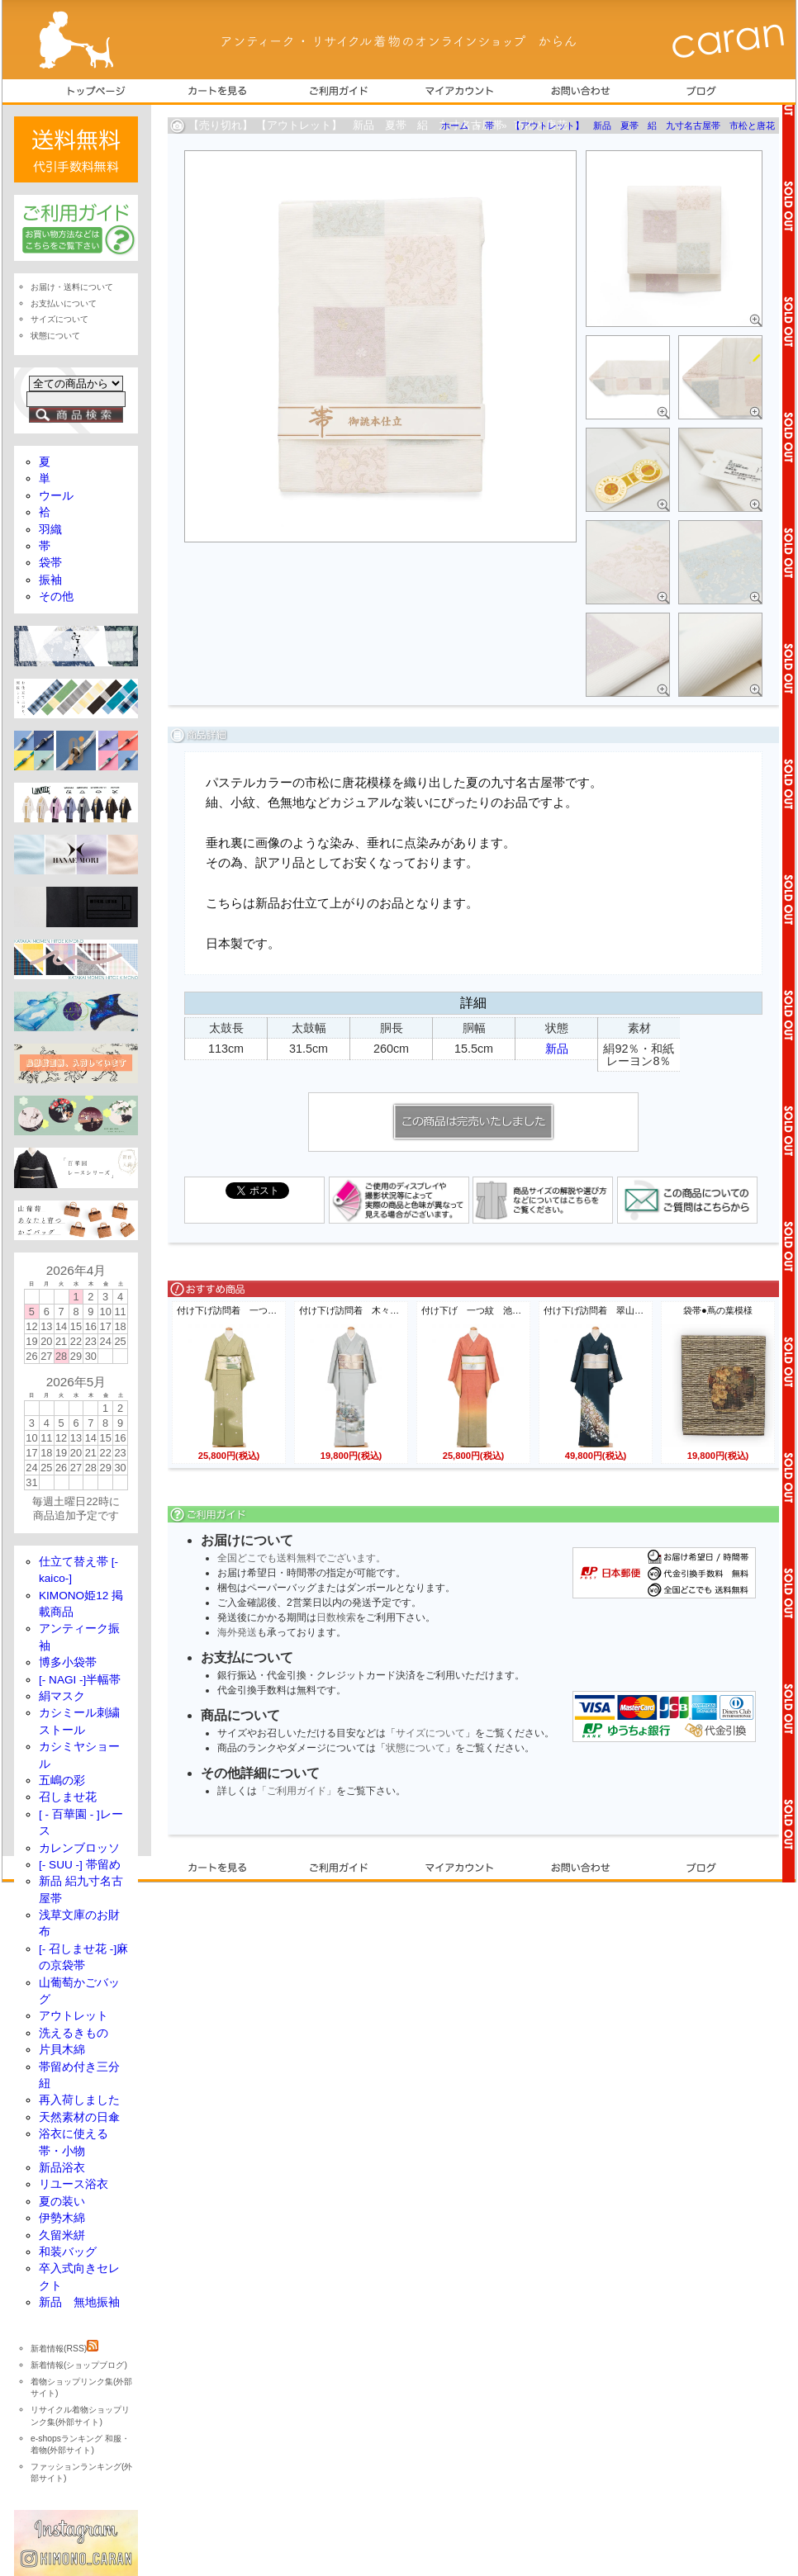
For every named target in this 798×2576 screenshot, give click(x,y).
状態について (415, 1748)
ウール (56, 496)
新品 (556, 1048)
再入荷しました (79, 2100)
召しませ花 (68, 1797)
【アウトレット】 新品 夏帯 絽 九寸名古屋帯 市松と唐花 (643, 125)
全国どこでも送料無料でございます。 (301, 1558)
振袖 (50, 580)
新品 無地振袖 (79, 2302)
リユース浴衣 (73, 2184)
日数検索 (336, 1617)
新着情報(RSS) (64, 2348)
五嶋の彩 (62, 1780)
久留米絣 (62, 2235)
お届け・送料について (72, 286)
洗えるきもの (73, 2033)
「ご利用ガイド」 (296, 1791)
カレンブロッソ (79, 1848)
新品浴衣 (62, 2168)
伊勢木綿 (62, 2218)
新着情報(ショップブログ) (79, 2365)
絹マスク (62, 1696)
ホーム (454, 125)
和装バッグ (68, 2252)
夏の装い (62, 2201)
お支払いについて (64, 303)
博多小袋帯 (68, 1662)
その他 (56, 596)
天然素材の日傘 (79, 2117)
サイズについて (430, 1733)
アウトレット (73, 2016)
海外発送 (237, 1632)
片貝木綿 (62, 2049)
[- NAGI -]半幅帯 (80, 1680)
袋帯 (50, 562)
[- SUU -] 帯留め (80, 1865)
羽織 (50, 529)
